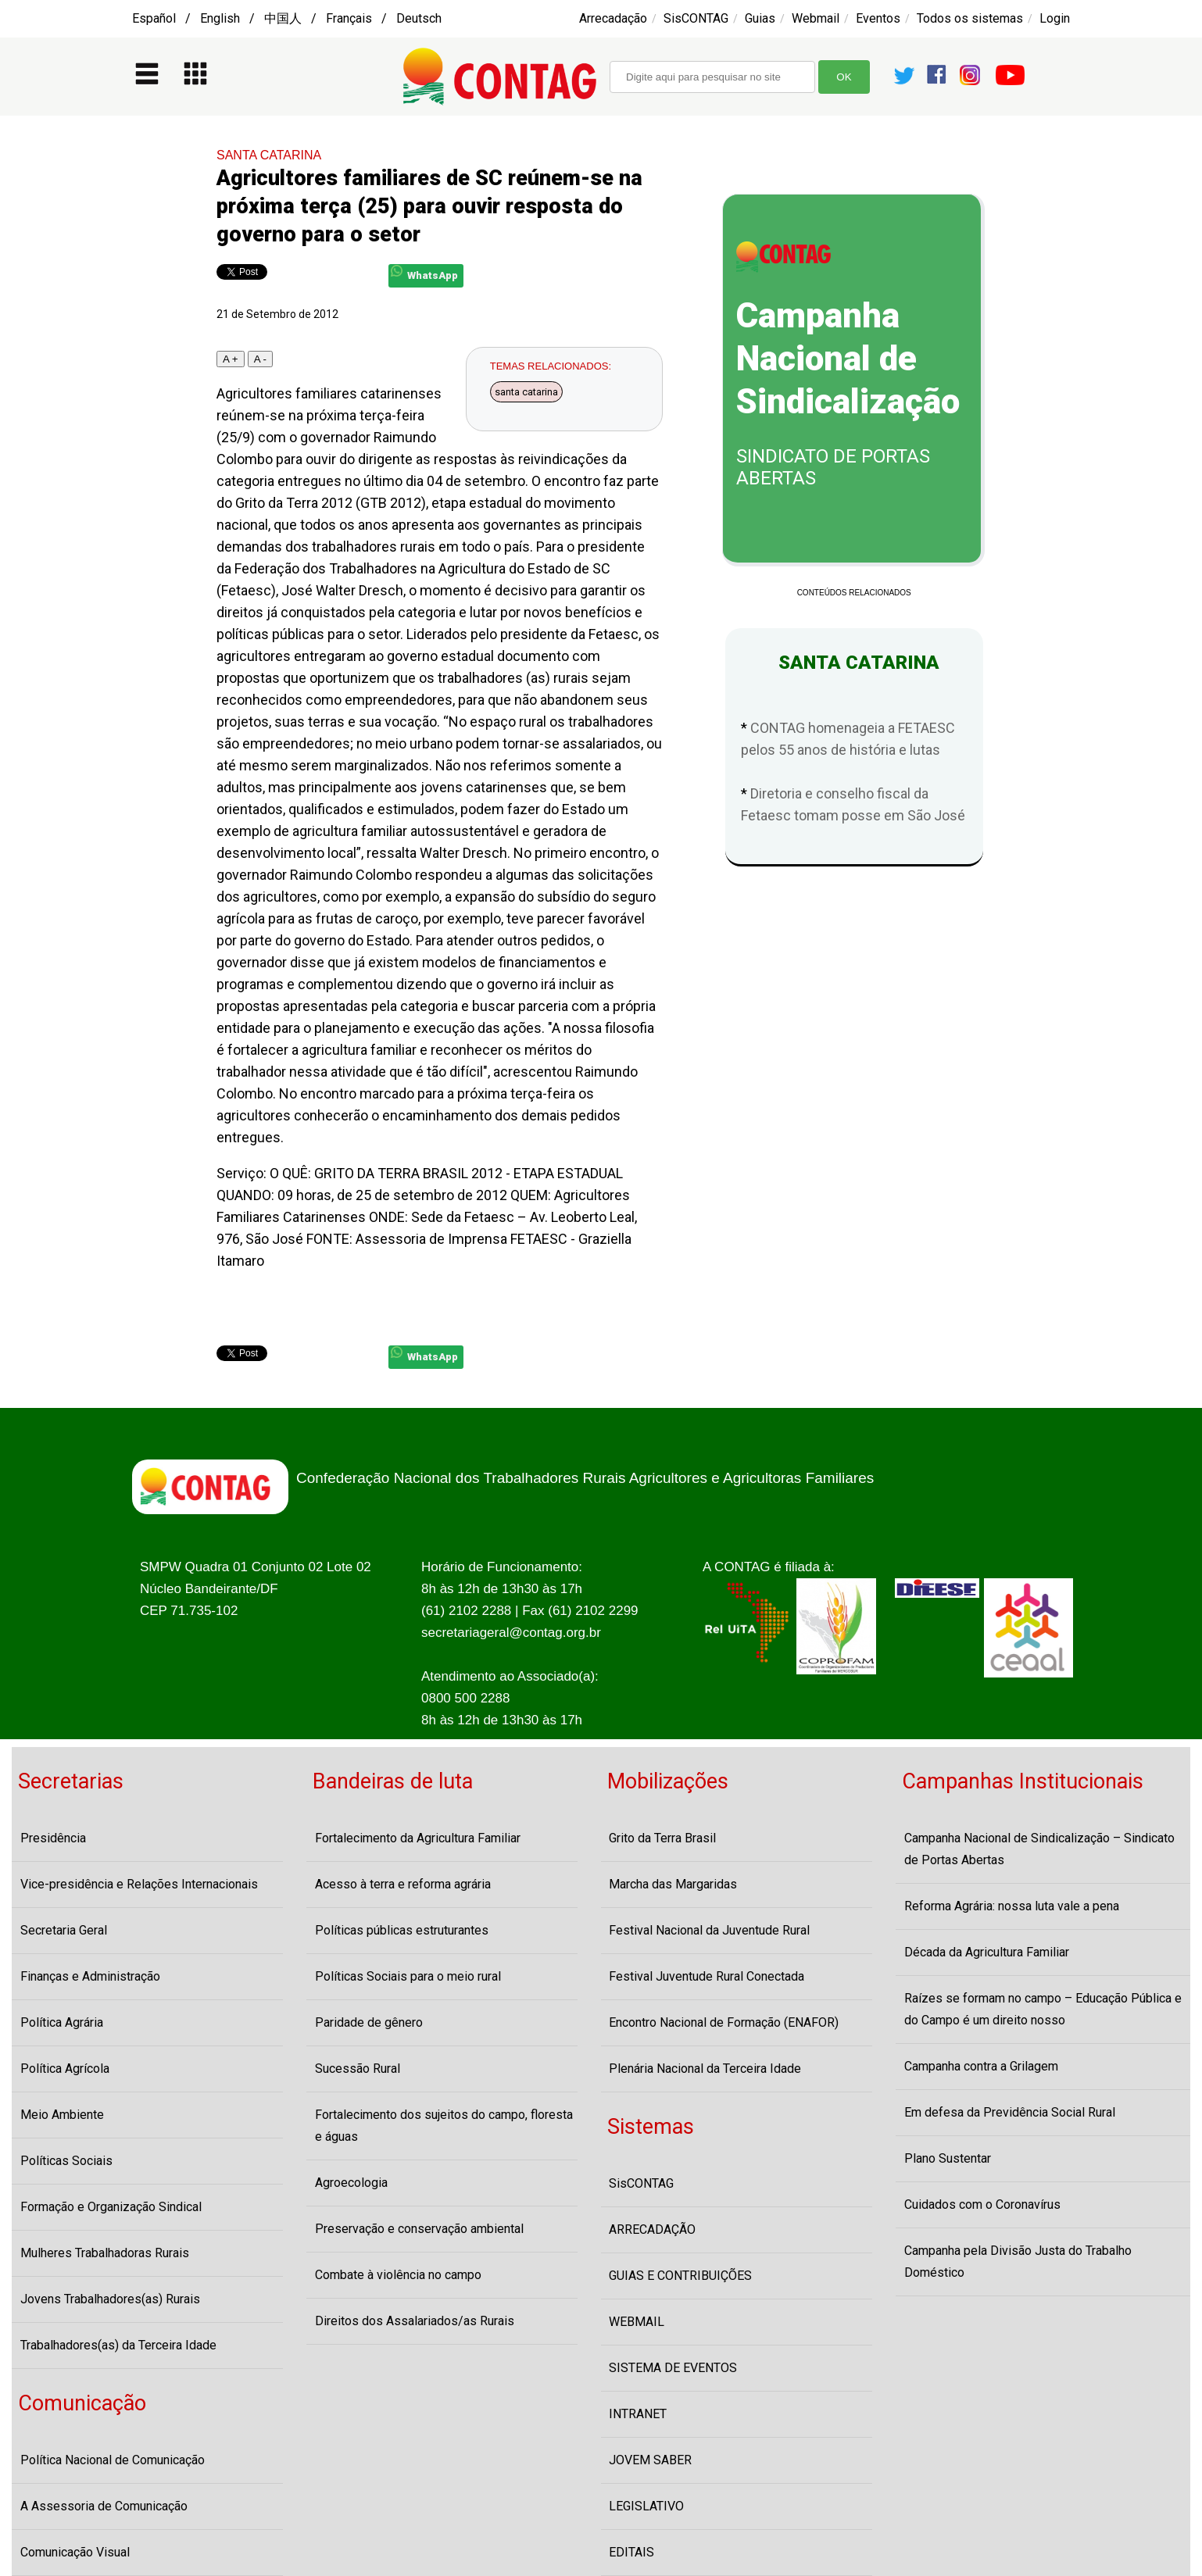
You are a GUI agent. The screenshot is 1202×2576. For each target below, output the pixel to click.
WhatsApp (424, 273)
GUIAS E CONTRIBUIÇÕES (680, 2275)
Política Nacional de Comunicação (112, 2460)
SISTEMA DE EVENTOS (673, 2367)
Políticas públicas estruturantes (401, 1930)
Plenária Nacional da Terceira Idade (705, 2068)
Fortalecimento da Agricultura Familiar (418, 1838)
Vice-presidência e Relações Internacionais (139, 1884)
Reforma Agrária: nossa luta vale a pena (1011, 1906)
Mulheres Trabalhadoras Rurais (104, 2253)
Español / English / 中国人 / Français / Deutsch (287, 18)
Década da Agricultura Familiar (986, 1952)
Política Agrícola (64, 2068)
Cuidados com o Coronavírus (982, 2204)
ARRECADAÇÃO (652, 2229)
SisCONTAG (696, 18)
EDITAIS (631, 2552)
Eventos (878, 18)
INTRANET (638, 2413)
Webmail (815, 18)
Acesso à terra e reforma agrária (403, 1884)
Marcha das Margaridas (673, 1884)
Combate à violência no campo (398, 2274)
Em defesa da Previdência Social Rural (1009, 2112)
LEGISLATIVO (646, 2506)
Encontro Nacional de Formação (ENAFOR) (724, 2022)
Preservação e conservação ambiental (419, 2228)
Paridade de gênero (369, 2022)
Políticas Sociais (66, 2160)
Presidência (53, 1838)
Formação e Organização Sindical (111, 2206)
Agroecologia (351, 2182)
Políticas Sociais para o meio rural (408, 1976)
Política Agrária (61, 2022)
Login (1054, 18)
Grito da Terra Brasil (662, 1838)
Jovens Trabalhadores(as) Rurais (110, 2299)
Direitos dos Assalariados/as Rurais (414, 2320)
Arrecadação (613, 18)
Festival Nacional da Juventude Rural (709, 1930)
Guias (760, 18)
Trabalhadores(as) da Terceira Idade (118, 2345)
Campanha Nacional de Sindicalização (848, 358)
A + (230, 359)
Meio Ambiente (62, 2114)
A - (260, 359)
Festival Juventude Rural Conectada (706, 1976)
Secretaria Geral (63, 1930)
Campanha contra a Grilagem (981, 2066)
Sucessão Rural (357, 2068)
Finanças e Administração (90, 1976)
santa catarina (526, 392)
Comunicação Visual (75, 2552)
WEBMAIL (636, 2321)
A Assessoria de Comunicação (104, 2506)
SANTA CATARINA (268, 155)
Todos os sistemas (970, 18)
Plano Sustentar (947, 2158)
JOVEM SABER (650, 2460)
